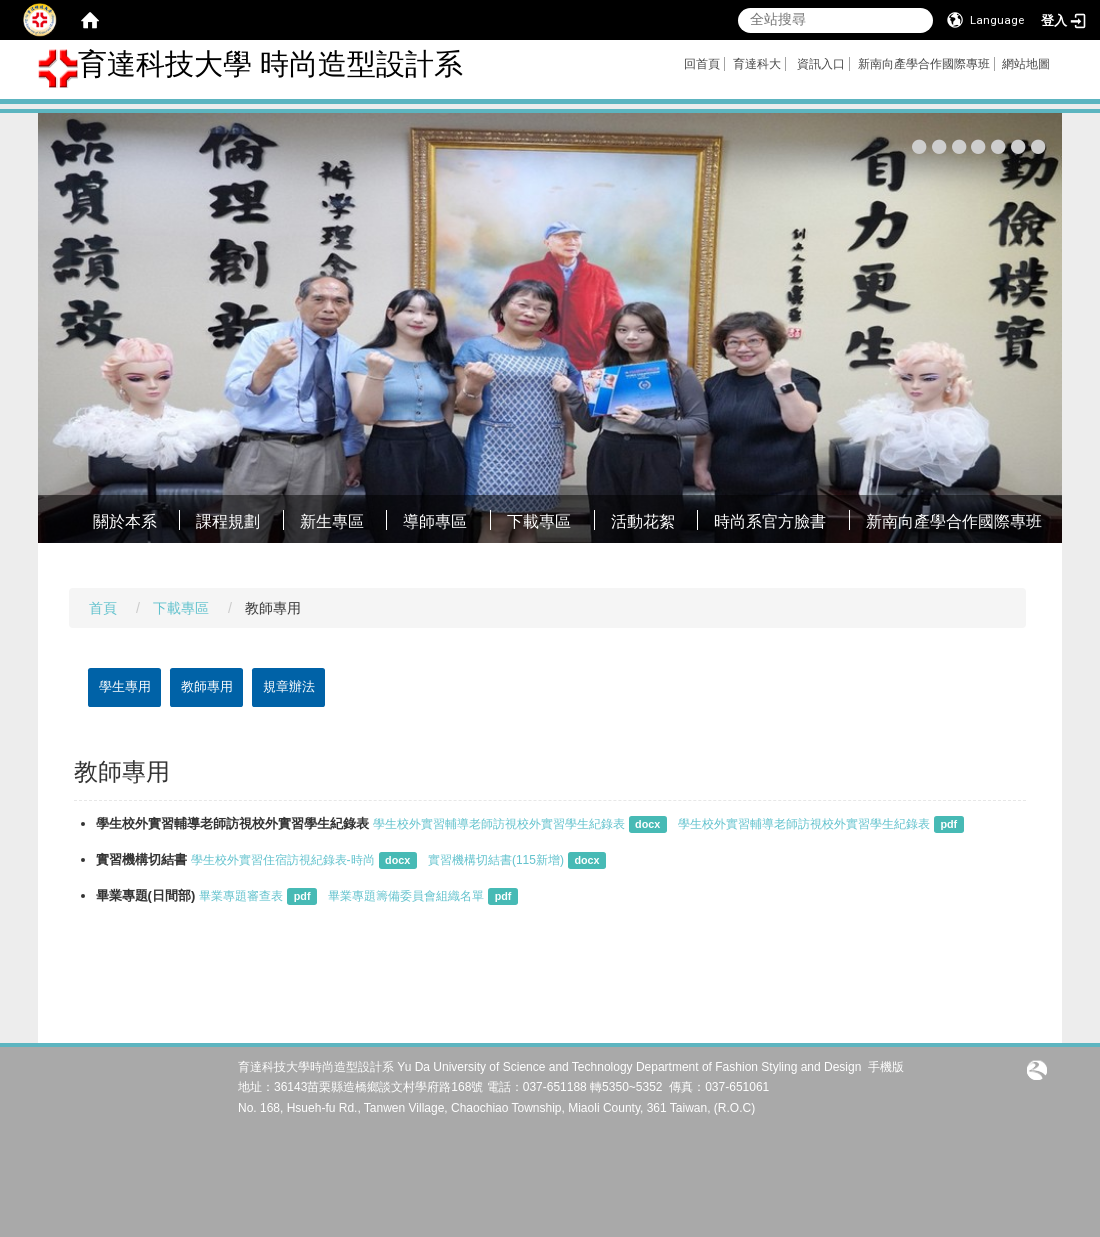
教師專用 (207, 686)
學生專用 (125, 686)
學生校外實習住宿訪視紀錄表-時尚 (283, 860)
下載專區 (539, 521)
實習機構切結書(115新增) (496, 860)
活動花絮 (643, 521)
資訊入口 (821, 64)
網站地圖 (1026, 64)
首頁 (103, 608)
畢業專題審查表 (241, 896)
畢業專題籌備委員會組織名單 (406, 896)
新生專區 (332, 521)
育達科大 (757, 64)
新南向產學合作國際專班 (924, 64)
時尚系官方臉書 (770, 521)
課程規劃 (228, 521)
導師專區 (435, 521)
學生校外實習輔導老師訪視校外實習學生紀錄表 (499, 824)
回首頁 (702, 64)
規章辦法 (289, 686)
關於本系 (125, 521)
